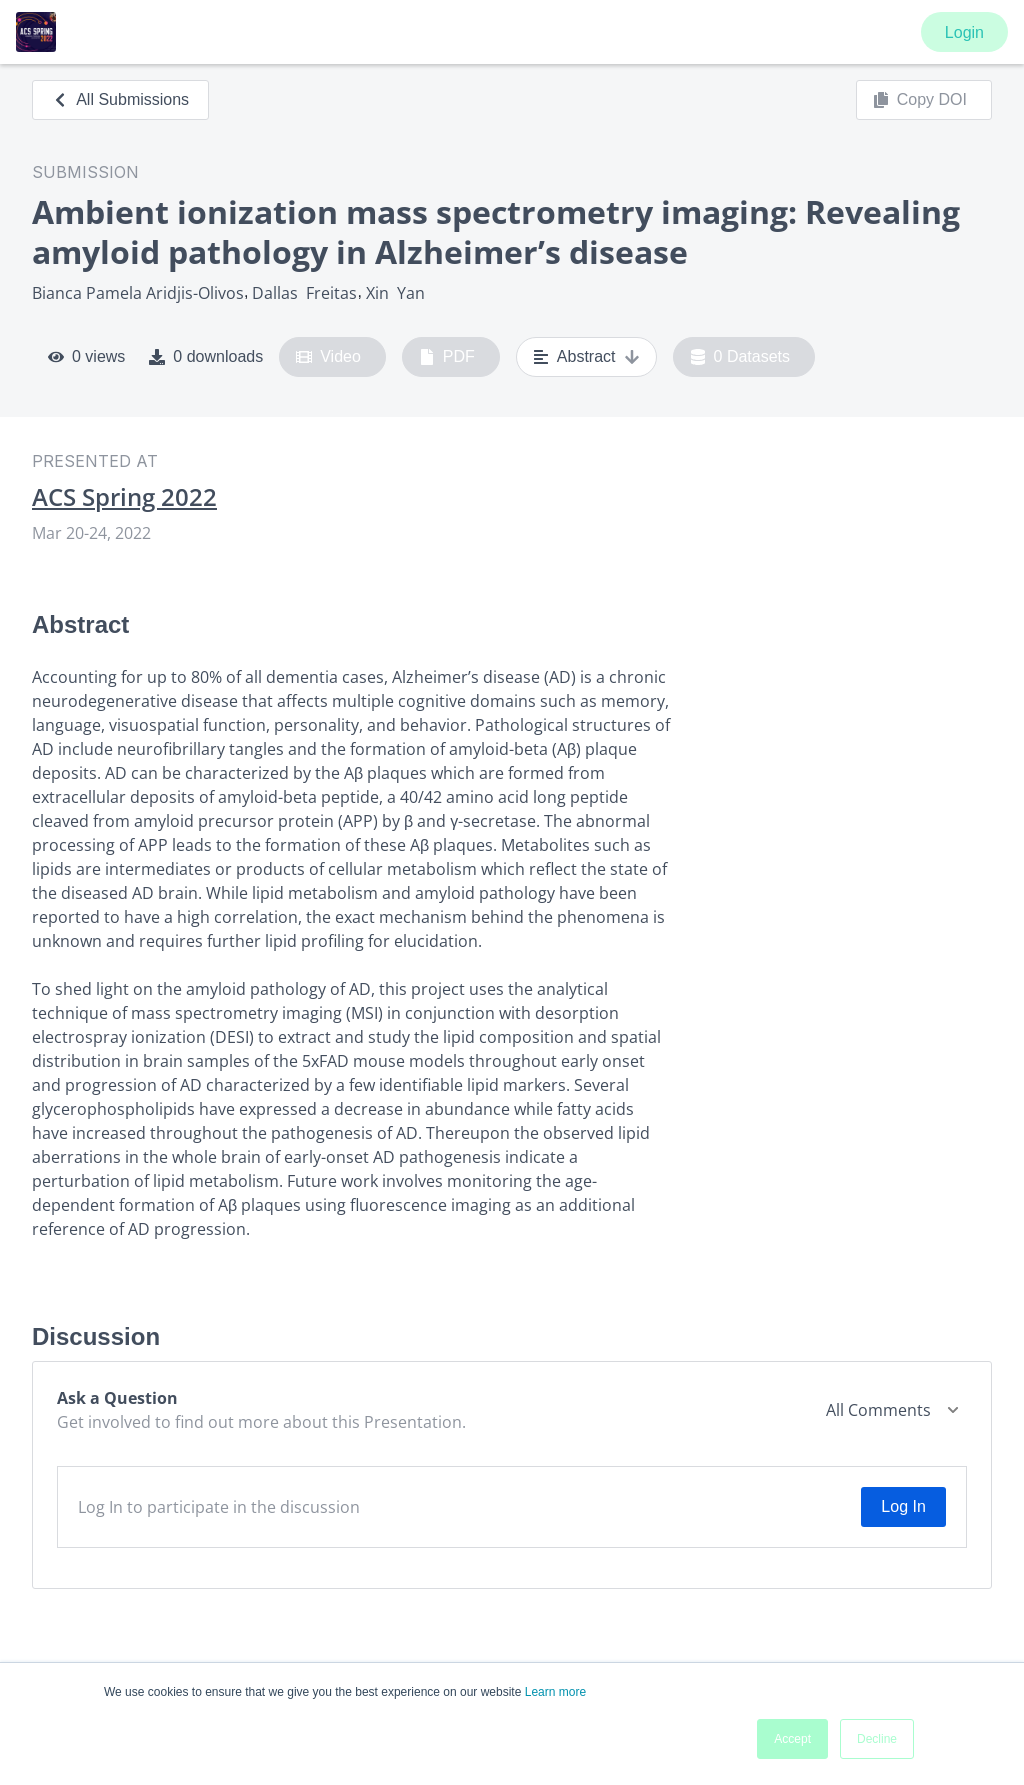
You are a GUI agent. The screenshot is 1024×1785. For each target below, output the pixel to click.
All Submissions (120, 99)
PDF (447, 357)
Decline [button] (877, 1739)
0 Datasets (740, 357)
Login (964, 32)
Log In (903, 1506)
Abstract (586, 357)
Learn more (555, 1692)
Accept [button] (792, 1739)
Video (328, 357)
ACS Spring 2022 (124, 497)
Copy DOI (920, 100)
